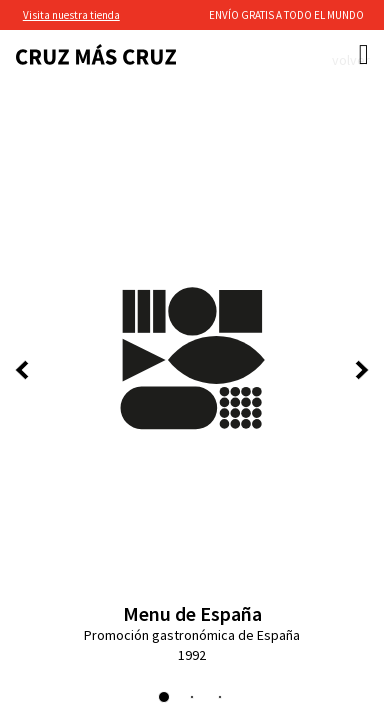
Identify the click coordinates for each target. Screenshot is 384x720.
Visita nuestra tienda (71, 15)
